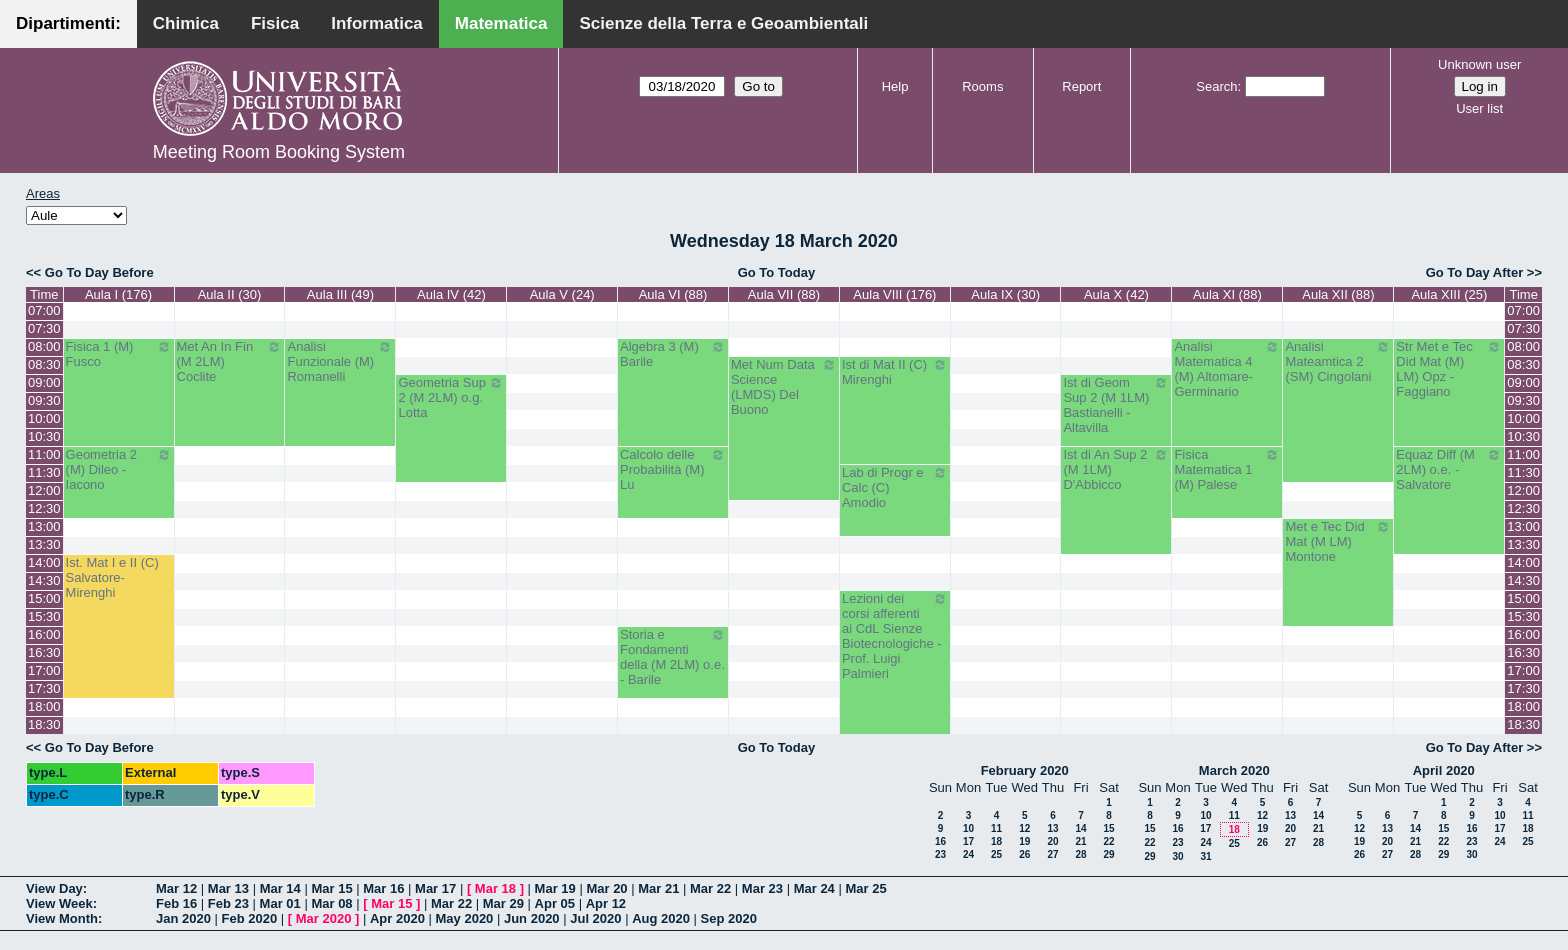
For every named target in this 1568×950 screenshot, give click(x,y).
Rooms (982, 86)
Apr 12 (606, 903)
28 (1080, 854)
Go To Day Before (99, 272)
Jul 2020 (595, 918)
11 (996, 828)
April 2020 (1444, 770)
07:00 (44, 310)
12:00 (44, 490)
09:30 (44, 400)
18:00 (44, 706)
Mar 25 (865, 888)
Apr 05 (555, 903)
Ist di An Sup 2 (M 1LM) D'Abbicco (1116, 469)
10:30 (44, 436)
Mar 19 (555, 888)
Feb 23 (228, 903)
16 (940, 841)
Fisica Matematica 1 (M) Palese (1227, 469)
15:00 (44, 598)
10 (968, 828)
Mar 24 (814, 888)
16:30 (44, 652)
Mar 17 (435, 888)
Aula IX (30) (1005, 294)
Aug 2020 (661, 918)
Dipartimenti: (68, 23)
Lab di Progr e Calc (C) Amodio (895, 487)
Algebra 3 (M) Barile (673, 354)
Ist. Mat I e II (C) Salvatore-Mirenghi (112, 577)
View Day (54, 888)
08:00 (44, 346)
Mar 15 (331, 888)
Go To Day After (1475, 272)
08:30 (44, 364)
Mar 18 (495, 888)
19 (1024, 841)
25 (996, 854)
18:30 (44, 724)
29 (1108, 854)
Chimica (186, 23)
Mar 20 (606, 888)
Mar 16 (383, 888)
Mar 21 (658, 888)
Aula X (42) (1116, 294)
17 (968, 841)
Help (895, 86)
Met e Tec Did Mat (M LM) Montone (1338, 541)
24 (968, 854)
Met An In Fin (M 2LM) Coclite (230, 361)
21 (1080, 841)
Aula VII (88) (784, 294)
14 (1080, 828)
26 (1024, 854)
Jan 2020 (183, 918)
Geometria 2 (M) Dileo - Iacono (119, 469)
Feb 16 (176, 903)
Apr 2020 (397, 918)
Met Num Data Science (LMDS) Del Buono (784, 387)
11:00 (44, 454)
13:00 (44, 526)
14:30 (44, 580)
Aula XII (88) (1338, 294)
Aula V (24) (562, 294)
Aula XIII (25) (1449, 294)
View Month (62, 918)
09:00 (44, 382)
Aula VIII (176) (894, 294)
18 (996, 841)
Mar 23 (762, 888)
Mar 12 (176, 888)
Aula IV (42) (451, 294)
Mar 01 (280, 903)
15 (1108, 828)
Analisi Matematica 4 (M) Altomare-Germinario (1227, 369)
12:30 (44, 508)
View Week (59, 903)
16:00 (44, 634)
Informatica (377, 23)
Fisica (275, 23)
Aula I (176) (118, 294)
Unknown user (1479, 64)
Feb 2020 (250, 918)
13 (1052, 828)
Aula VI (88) (673, 294)
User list (1479, 108)
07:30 (44, 328)
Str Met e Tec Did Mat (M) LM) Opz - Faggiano (1449, 369)
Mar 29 (503, 903)
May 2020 (465, 918)
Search (1216, 86)
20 (1052, 841)
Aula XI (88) (1227, 294)
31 (1205, 856)
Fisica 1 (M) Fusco (119, 354)
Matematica (501, 23)
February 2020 (1025, 770)
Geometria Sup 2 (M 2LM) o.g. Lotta (451, 397)
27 (1052, 854)
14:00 (44, 562)
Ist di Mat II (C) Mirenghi (895, 372)
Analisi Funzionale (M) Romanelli (340, 361)
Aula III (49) (340, 294)
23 (940, 854)
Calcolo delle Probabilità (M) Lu (673, 469)
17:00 (44, 670)
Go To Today (777, 272)
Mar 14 (280, 888)
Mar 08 (331, 903)
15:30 (44, 616)
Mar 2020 (324, 918)
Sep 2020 (729, 918)
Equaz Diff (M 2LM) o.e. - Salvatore (1449, 469)
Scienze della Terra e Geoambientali (723, 23)
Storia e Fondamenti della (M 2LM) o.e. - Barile (673, 657)
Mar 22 (710, 888)
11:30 (44, 472)
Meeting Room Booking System (279, 152)
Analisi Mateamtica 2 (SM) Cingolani (1338, 361)
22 (1108, 841)
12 (1024, 828)
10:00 (44, 418)
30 (1177, 856)
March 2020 (1234, 770)
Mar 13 (228, 888)
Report (1081, 86)
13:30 (44, 544)
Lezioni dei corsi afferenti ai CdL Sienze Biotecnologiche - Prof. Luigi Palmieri (895, 636)
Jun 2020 (532, 918)
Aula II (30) (230, 294)
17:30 (44, 688)
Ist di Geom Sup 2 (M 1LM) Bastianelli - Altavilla (1116, 405)
